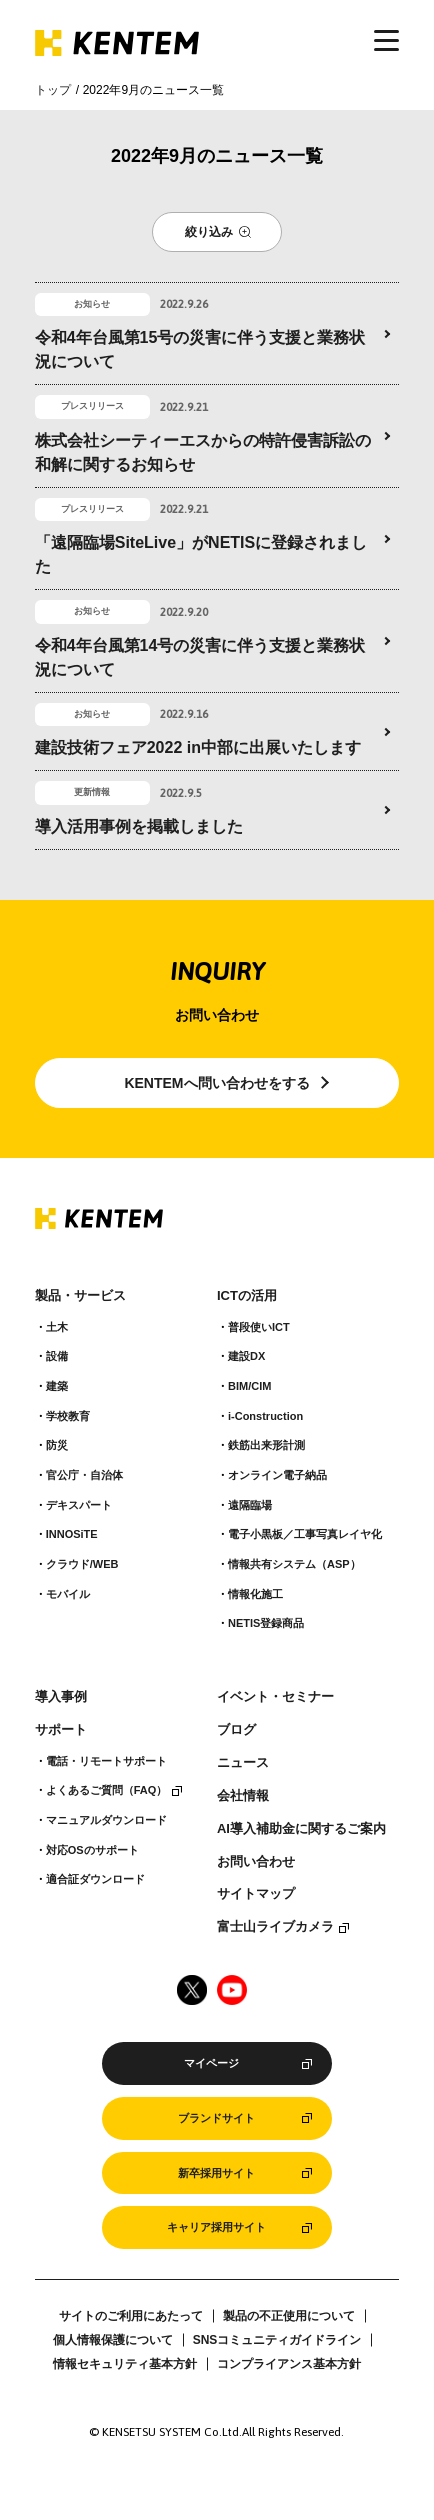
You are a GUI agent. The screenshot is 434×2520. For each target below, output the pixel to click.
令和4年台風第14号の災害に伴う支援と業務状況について (200, 657)
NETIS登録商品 (266, 1623)
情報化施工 (255, 1594)
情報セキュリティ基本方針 (125, 2364)
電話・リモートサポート (106, 1761)
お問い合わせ (256, 1862)
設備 (57, 1356)
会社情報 (243, 1796)
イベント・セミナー (275, 1697)
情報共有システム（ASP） (294, 1564)
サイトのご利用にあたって (131, 2316)
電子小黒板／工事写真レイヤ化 (305, 1534)
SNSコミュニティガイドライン (277, 2340)
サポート (61, 1730)
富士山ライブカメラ (275, 1927)
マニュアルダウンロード (106, 1820)
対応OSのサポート (92, 1850)
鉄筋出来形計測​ (266, 1445)
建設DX (246, 1356)
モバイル (68, 1594)
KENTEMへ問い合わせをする (216, 1083)
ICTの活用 (247, 1296)
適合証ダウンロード (95, 1879)
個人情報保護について (113, 2340)
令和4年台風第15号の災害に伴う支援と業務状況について (200, 349)
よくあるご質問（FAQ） (107, 1790)
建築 (57, 1386)
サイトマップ (256, 1894)
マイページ (211, 2063)
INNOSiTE (72, 1534)
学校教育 (68, 1416)
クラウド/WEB (82, 1564)
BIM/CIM (249, 1386)
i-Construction (265, 1416)
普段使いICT (259, 1327)
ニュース (243, 1763)
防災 (57, 1445)
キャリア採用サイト (216, 2227)
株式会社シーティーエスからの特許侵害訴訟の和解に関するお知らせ (203, 452)
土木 (57, 1327)
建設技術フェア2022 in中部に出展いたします (198, 747)
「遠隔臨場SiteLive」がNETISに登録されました (201, 554)
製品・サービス (80, 1296)
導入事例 (61, 1697)
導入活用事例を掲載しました (139, 826)
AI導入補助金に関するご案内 (301, 1829)
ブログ (236, 1730)
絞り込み (209, 232)
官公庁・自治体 (84, 1475)
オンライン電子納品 (277, 1475)
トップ (53, 90)
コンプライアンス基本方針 (289, 2364)
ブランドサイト (216, 2118)
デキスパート (79, 1505)
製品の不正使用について (289, 2316)
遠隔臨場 (250, 1505)
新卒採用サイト (216, 2173)
